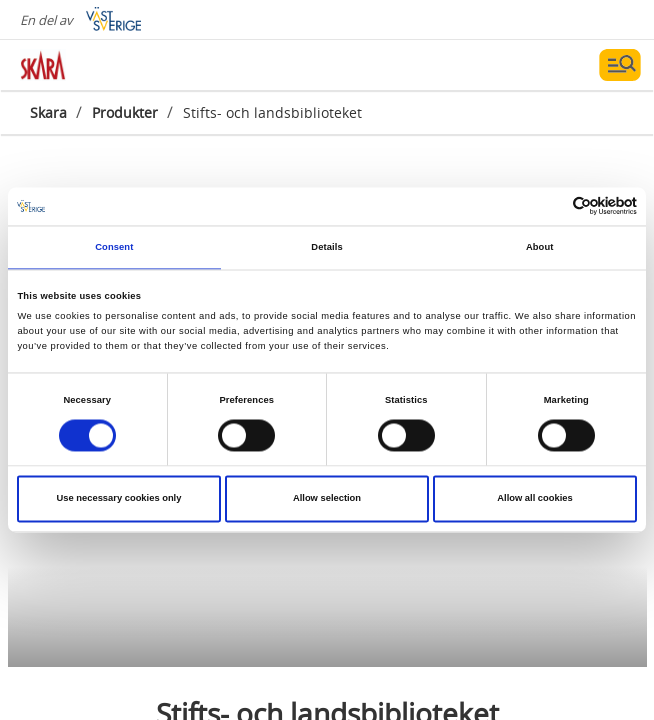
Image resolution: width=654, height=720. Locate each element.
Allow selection (327, 499)
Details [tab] (326, 247)
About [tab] (540, 247)
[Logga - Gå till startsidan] (90, 65)
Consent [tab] (114, 247)
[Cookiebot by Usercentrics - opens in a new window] (549, 206)
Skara (48, 112)
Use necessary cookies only (119, 499)
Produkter (125, 112)
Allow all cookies (534, 499)
